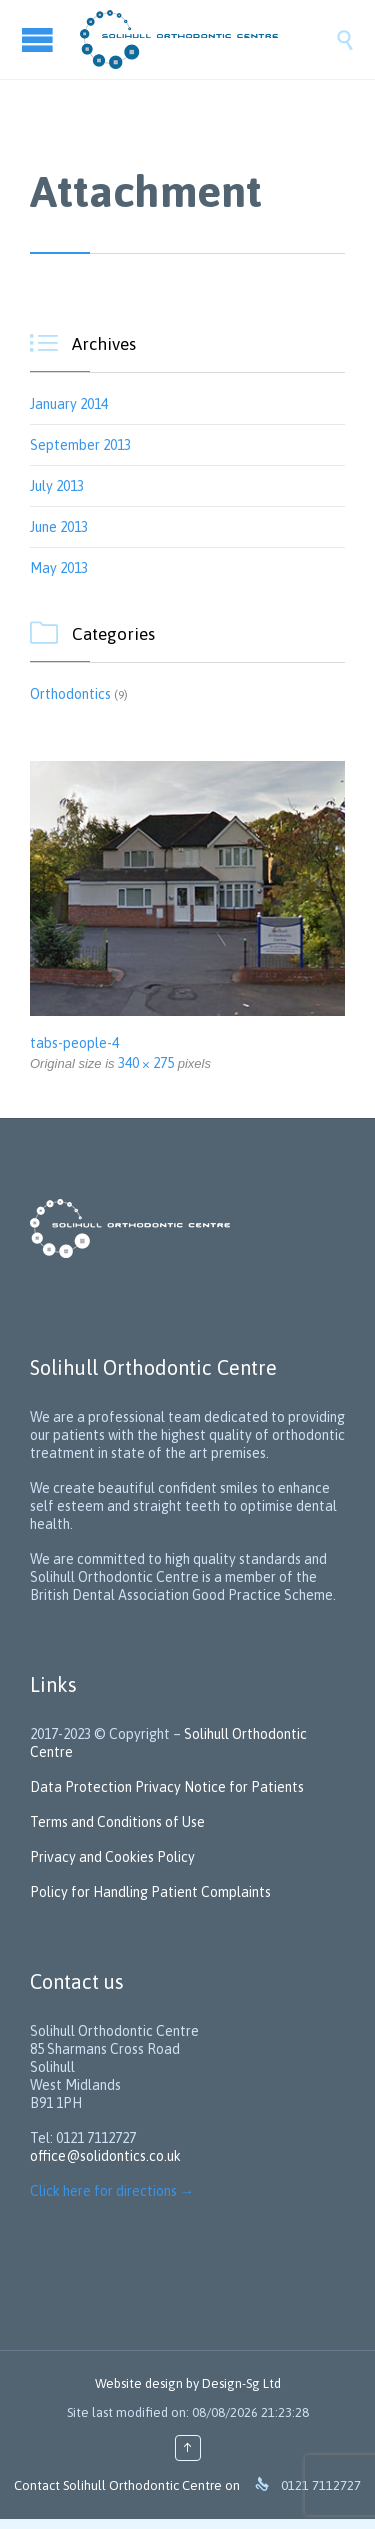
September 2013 (80, 445)
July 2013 (57, 486)
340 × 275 (146, 1063)
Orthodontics (70, 694)
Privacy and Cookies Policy (112, 1857)
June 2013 (59, 527)
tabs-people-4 (74, 1043)
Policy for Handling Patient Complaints (150, 1892)
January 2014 (69, 404)
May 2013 (59, 568)
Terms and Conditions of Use (117, 1822)
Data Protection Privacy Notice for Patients (168, 1787)
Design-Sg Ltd (241, 2383)
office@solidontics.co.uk (105, 2156)
